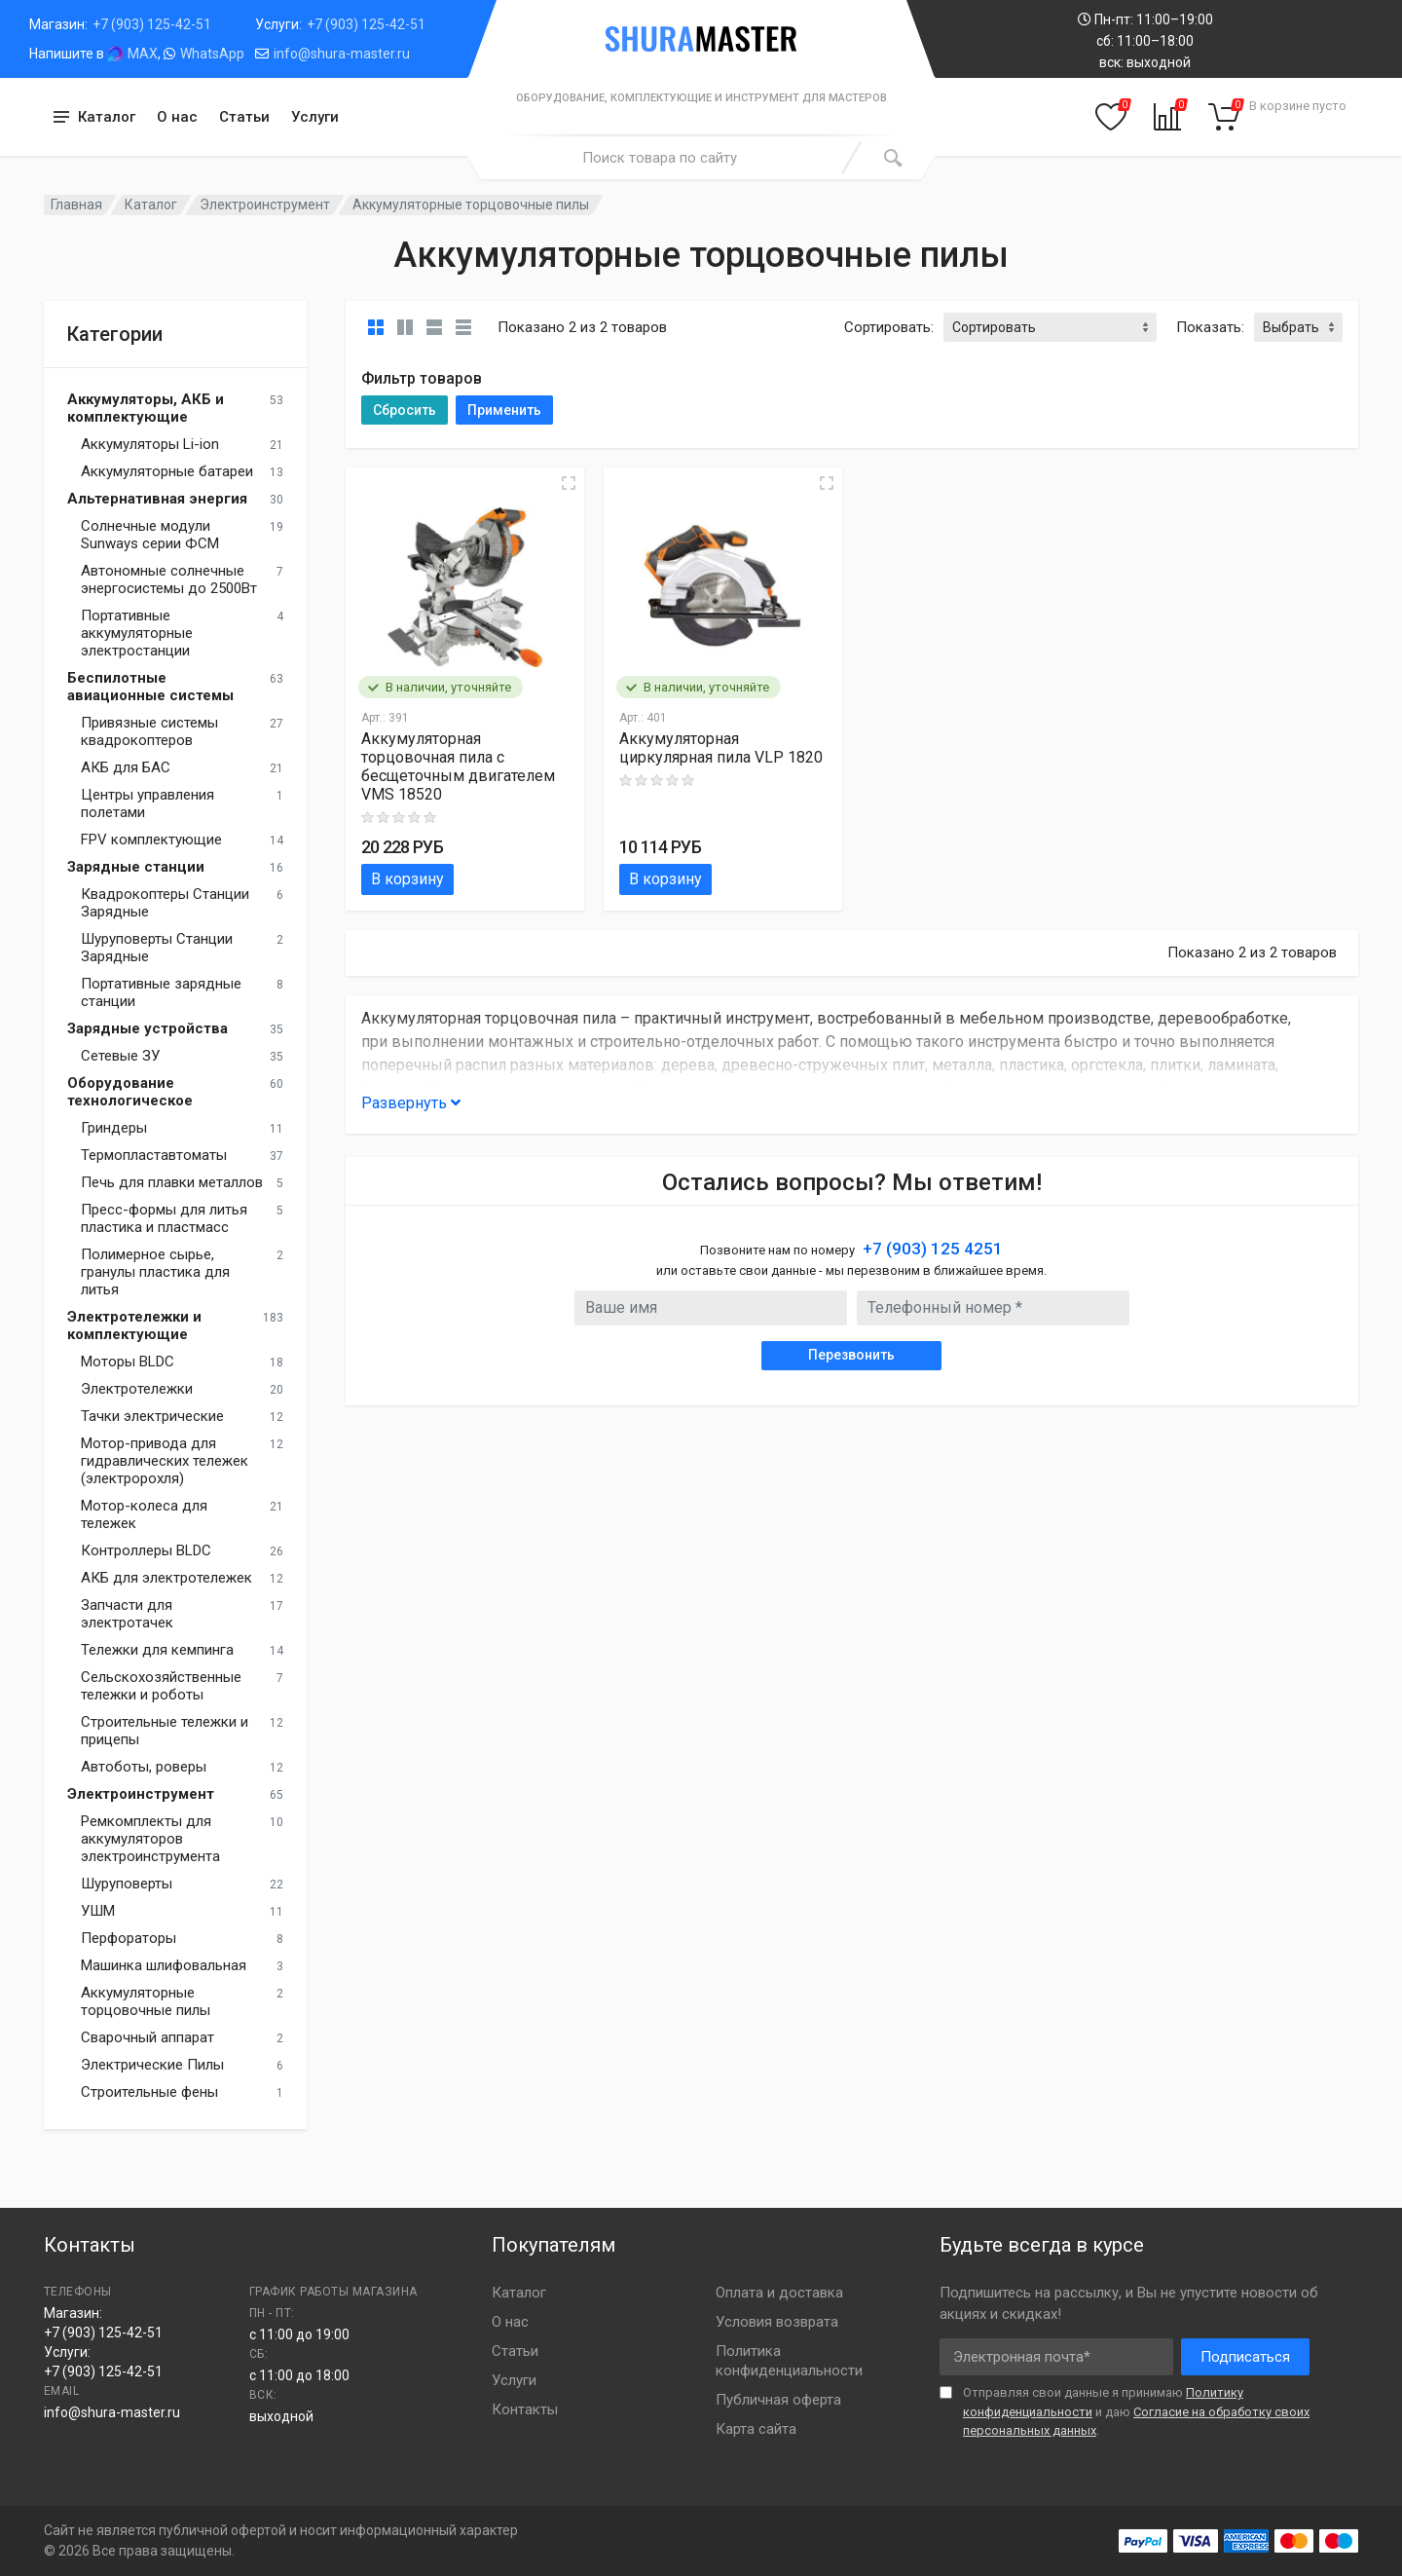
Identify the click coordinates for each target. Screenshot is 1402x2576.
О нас (177, 117)
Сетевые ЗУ (120, 1055)
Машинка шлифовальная (163, 1965)
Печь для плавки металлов (172, 1182)
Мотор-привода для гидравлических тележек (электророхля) (164, 1461)
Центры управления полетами (147, 803)
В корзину (407, 879)
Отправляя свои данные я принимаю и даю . (1136, 2411)
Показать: (1210, 327)
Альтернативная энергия (157, 498)
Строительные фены (149, 2092)
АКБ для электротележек (166, 1578)
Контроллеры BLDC (146, 1550)
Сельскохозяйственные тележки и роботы (161, 1685)
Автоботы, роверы (143, 1766)
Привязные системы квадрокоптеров (149, 731)
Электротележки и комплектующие (134, 1325)
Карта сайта (756, 2429)
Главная (76, 204)
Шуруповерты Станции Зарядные (157, 947)
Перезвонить (851, 1355)
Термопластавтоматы (154, 1155)
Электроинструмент (265, 204)
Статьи (244, 117)
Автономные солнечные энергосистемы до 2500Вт (169, 579)
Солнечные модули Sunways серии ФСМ (150, 534)
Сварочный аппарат (147, 2037)
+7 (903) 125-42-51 (151, 24)
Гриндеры (114, 1128)
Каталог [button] (106, 117)
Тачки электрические (152, 1416)
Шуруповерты (126, 1883)
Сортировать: (889, 327)
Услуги (315, 117)
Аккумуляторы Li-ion (150, 444)
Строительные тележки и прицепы (164, 1730)
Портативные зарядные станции (161, 992)
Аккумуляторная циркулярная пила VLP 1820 (721, 747)
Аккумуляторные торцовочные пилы (145, 2001)
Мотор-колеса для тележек (144, 1514)
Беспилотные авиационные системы (150, 686)
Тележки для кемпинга (157, 1650)
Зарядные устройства (147, 1028)
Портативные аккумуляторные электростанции (137, 633)
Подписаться (1245, 2357)
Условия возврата (777, 2322)
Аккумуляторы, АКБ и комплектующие (145, 408)
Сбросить (404, 410)
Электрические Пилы (152, 2064)
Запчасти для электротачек (127, 1613)
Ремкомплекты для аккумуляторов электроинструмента (150, 1838)
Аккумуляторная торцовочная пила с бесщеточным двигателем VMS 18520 (458, 766)
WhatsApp (212, 53)
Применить (504, 410)
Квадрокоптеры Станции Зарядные (165, 902)
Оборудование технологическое (130, 1091)
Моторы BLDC (127, 1361)
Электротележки (137, 1389)
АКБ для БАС (125, 767)
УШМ (98, 1911)
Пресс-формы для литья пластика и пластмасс (164, 1218)
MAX (143, 53)
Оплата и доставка (779, 2292)
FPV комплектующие (151, 839)
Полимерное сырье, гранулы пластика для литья (155, 1272)
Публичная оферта (778, 2399)
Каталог (151, 204)
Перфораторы (128, 1938)
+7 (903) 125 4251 (933, 1248)
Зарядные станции (135, 867)
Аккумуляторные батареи (167, 471)
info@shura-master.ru (342, 53)
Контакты (525, 2409)
